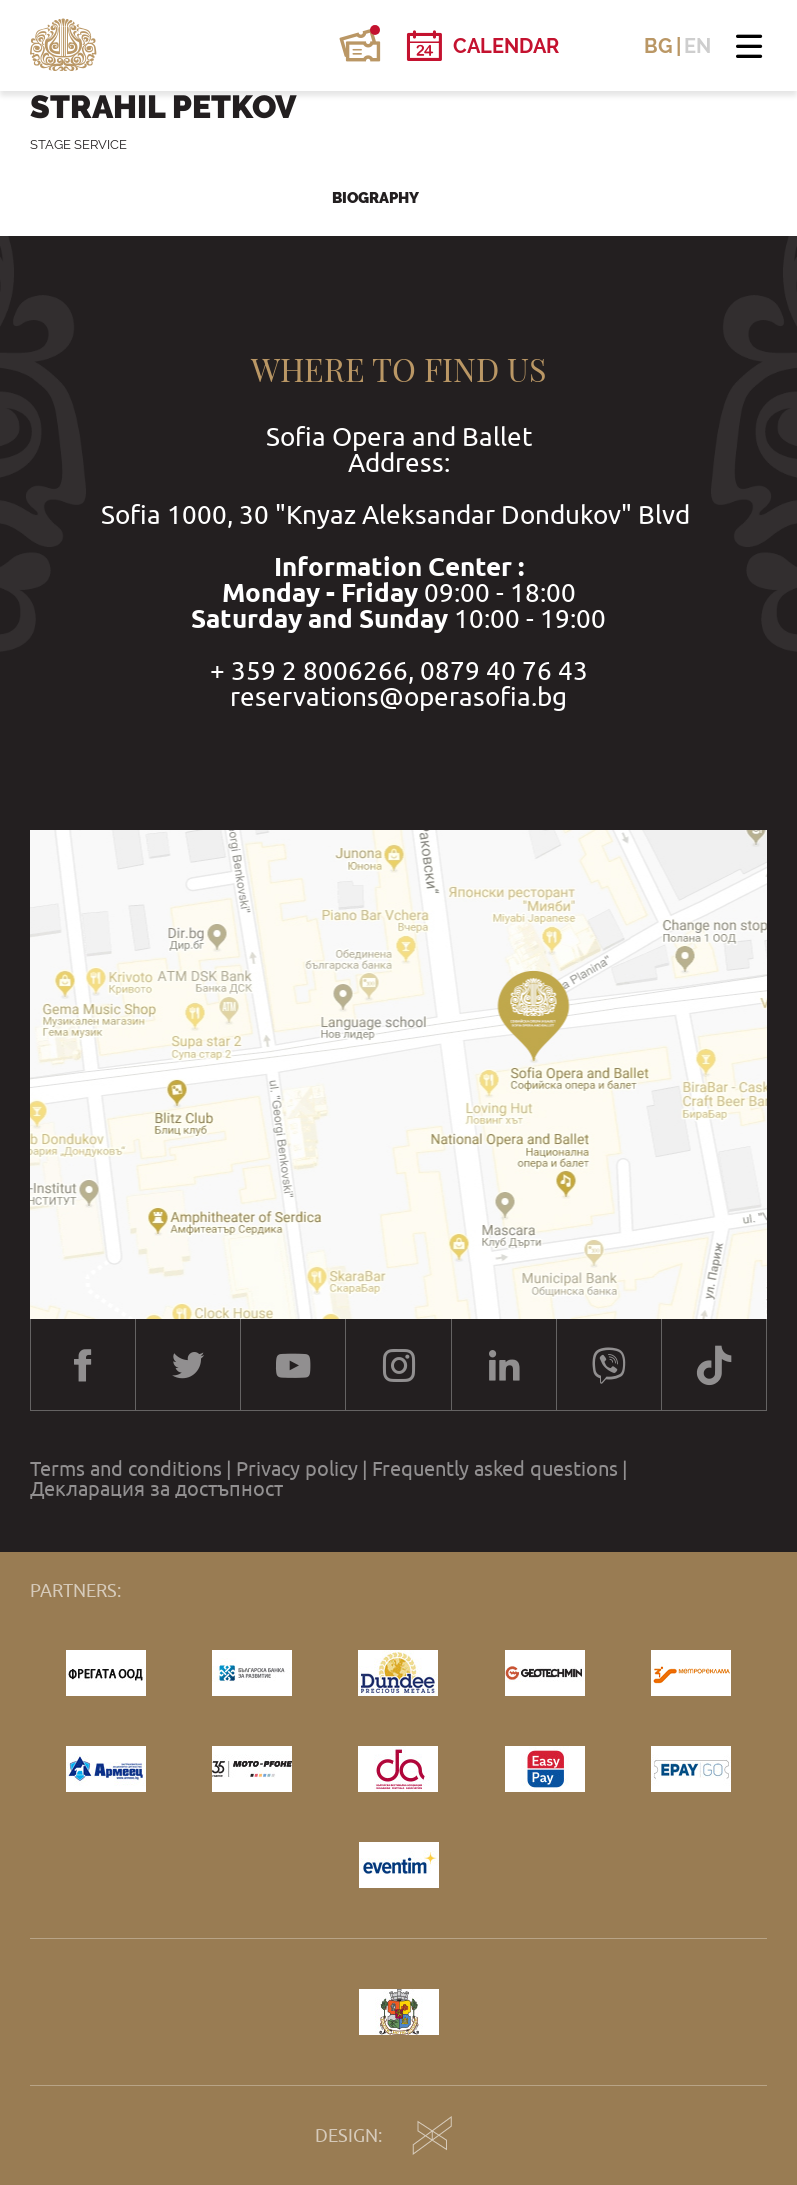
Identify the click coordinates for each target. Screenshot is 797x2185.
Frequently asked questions (495, 1469)
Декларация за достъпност (156, 1489)
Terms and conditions (126, 1469)
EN (697, 46)
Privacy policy (297, 1469)
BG (658, 46)
